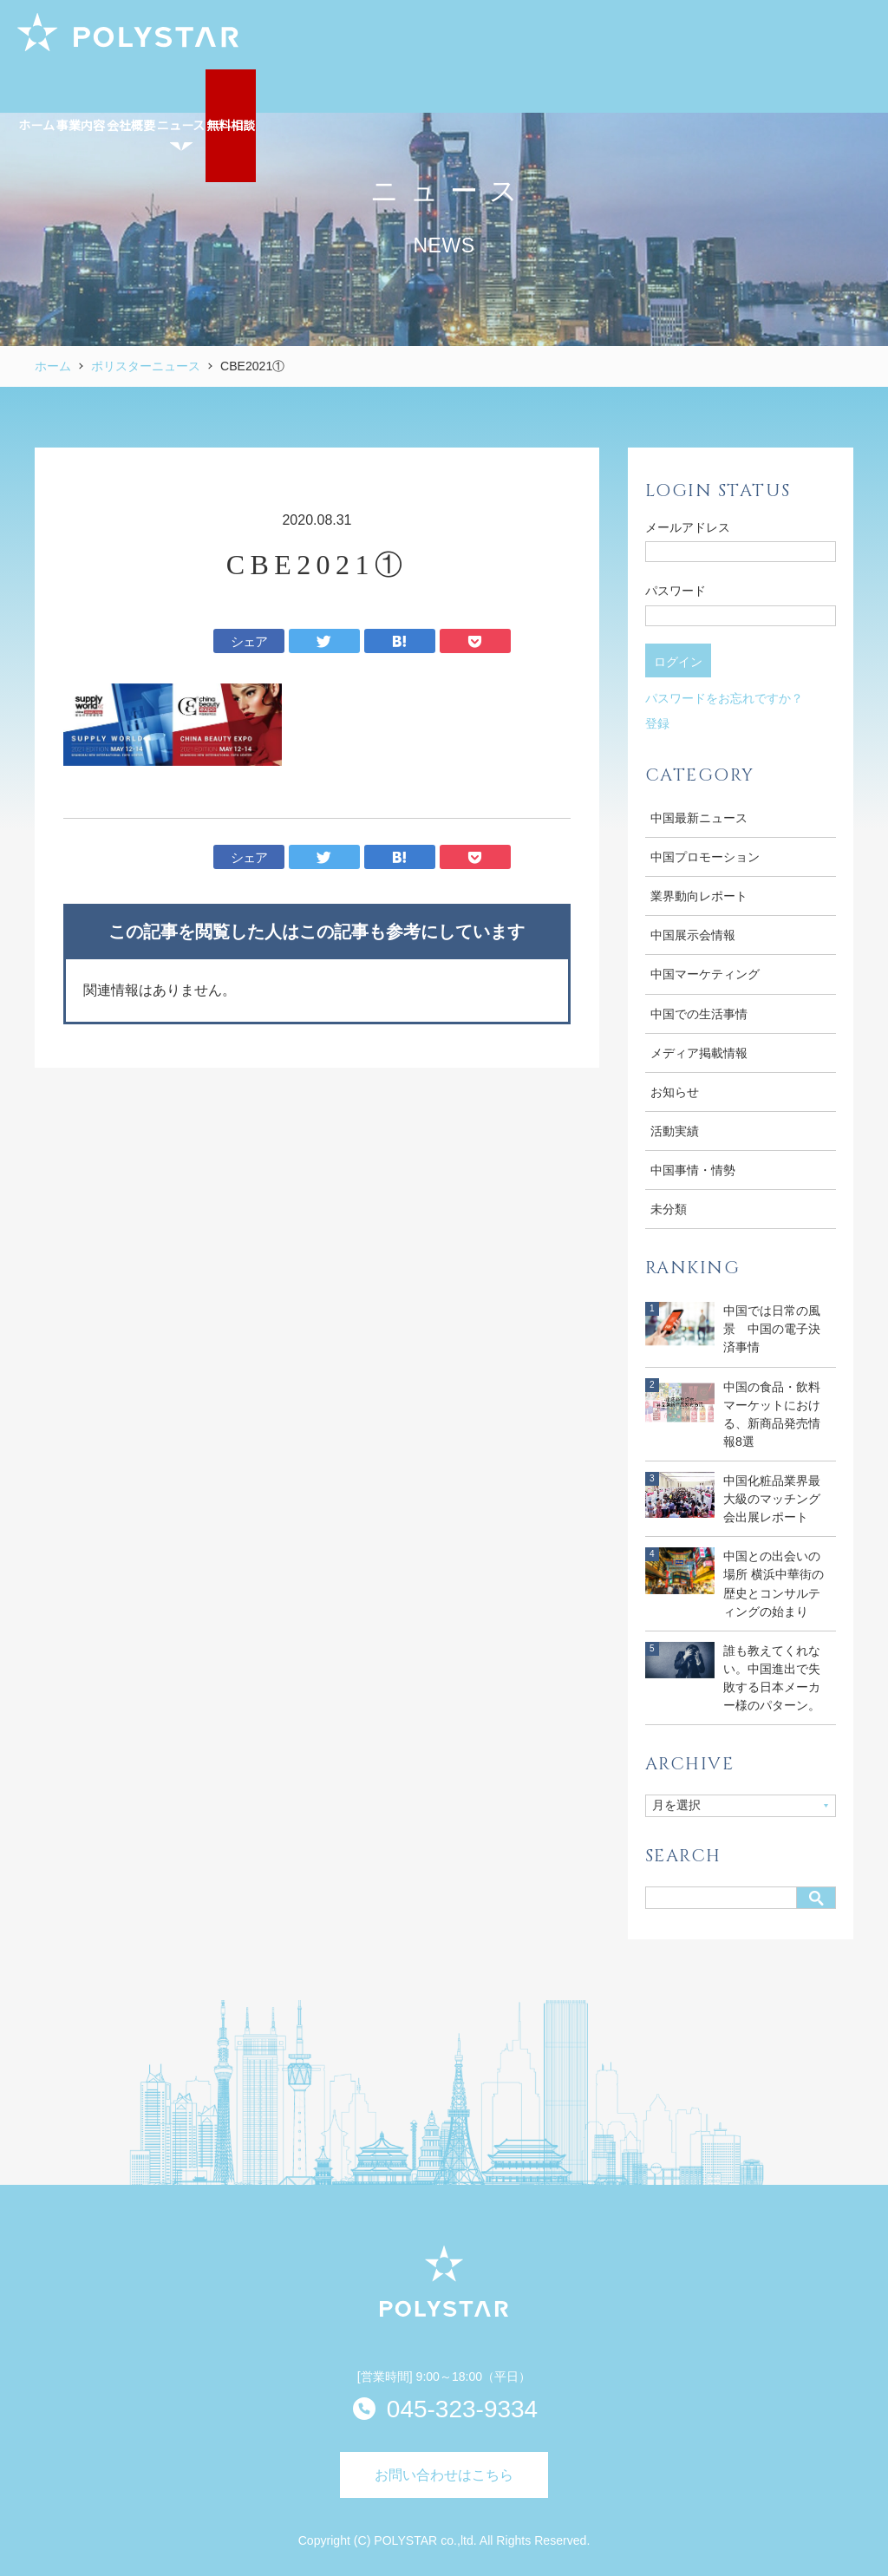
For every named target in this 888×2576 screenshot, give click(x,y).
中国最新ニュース (699, 818)
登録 (657, 723)
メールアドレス (687, 527)
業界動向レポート (699, 896)
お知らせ (674, 1092)
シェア (249, 641)
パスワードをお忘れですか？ (724, 698)
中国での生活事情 (699, 1014)
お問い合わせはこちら (444, 2475)
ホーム (53, 366)
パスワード (675, 591)
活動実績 (674, 1131)
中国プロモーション (705, 857)
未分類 (668, 1209)
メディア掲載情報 (699, 1053)
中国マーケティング (705, 974)
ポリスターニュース (145, 366)
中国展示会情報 (692, 935)
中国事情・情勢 (692, 1170)
